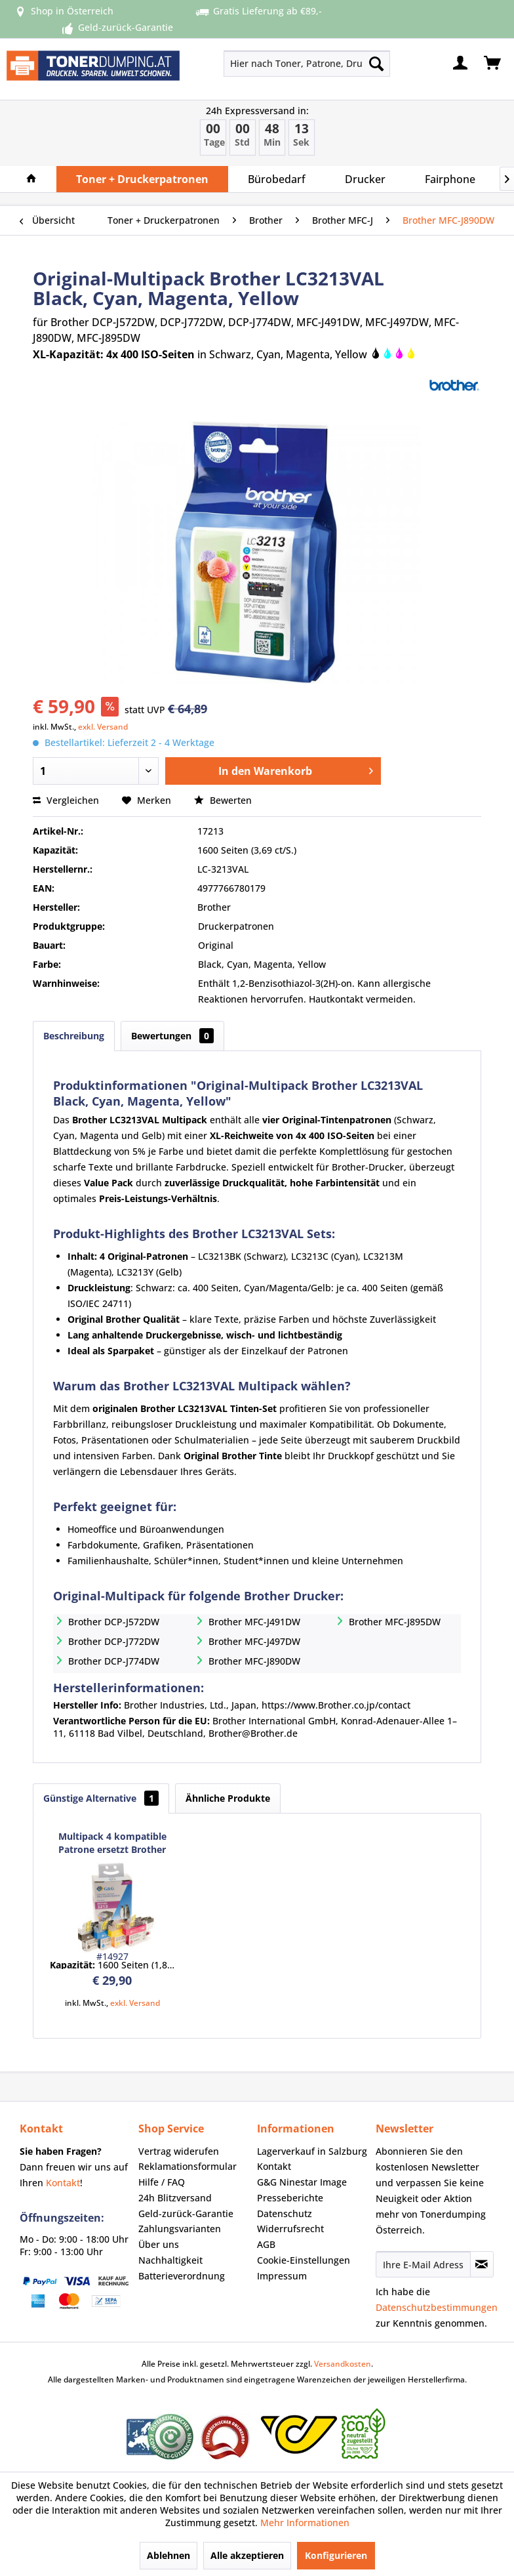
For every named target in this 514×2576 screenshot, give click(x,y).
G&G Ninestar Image (302, 2182)
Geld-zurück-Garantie (185, 2213)
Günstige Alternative (101, 1798)
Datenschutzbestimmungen (437, 2307)
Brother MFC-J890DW (254, 1661)
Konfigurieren (336, 2555)
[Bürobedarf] (276, 179)
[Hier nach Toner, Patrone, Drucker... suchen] (307, 64)
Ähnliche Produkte (228, 1798)
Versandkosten (342, 2363)
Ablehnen (168, 2555)
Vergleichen (66, 800)
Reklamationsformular (187, 2166)
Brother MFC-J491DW (254, 1621)
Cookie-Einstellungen (303, 2260)
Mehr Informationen (304, 2522)
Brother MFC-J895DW (395, 1621)
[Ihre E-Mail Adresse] (423, 2264)
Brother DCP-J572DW (113, 1621)
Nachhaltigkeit (170, 2260)
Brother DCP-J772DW (113, 1641)
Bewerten (223, 800)
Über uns (158, 2244)
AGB (266, 2244)
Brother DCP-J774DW (113, 1661)
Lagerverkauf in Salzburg (312, 2151)
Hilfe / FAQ (161, 2182)
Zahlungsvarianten (179, 2228)
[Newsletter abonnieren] (482, 2264)
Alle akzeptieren (247, 2555)
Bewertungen (172, 1035)
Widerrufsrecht (290, 2228)
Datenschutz (284, 2213)
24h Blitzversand (175, 2198)
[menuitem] (273, 64)
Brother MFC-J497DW (254, 1641)
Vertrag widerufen (178, 2151)
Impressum (282, 2276)
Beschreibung (73, 1035)
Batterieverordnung (181, 2276)
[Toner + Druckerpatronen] (142, 179)
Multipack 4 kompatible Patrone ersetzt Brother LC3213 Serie (112, 1843)
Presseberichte (290, 2198)
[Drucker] (365, 179)
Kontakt (63, 2182)
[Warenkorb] (493, 64)
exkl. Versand (103, 726)
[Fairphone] (450, 179)
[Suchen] (376, 64)
